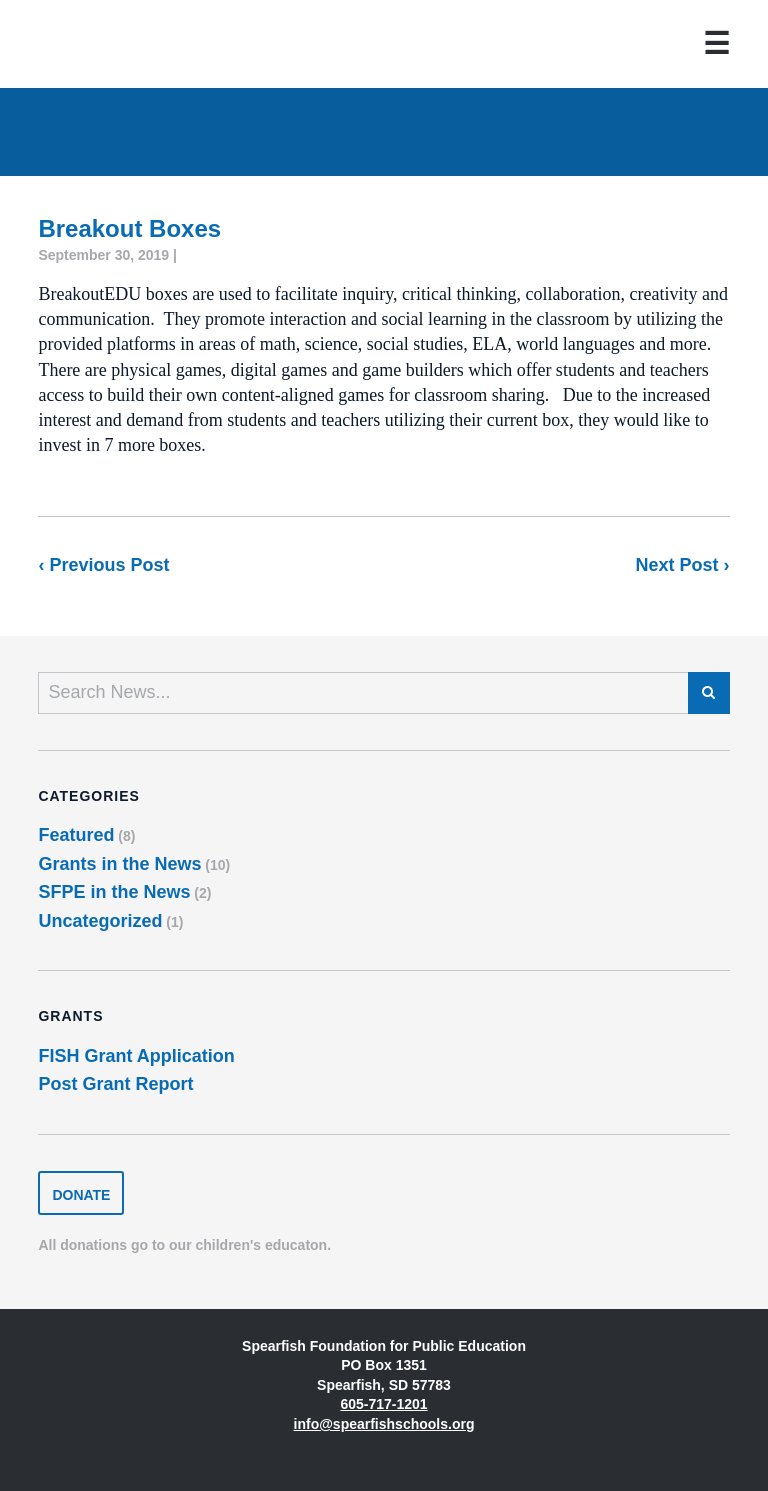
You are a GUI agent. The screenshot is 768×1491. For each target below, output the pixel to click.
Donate (81, 1195)
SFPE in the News (114, 892)
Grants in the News (119, 864)
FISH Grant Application (136, 1056)
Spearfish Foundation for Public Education (103, 44)
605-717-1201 (383, 1404)
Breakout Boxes (129, 228)
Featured (76, 835)
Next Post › (683, 565)
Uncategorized (100, 921)
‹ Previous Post (103, 565)
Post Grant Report (115, 1084)
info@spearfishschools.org (384, 1424)
